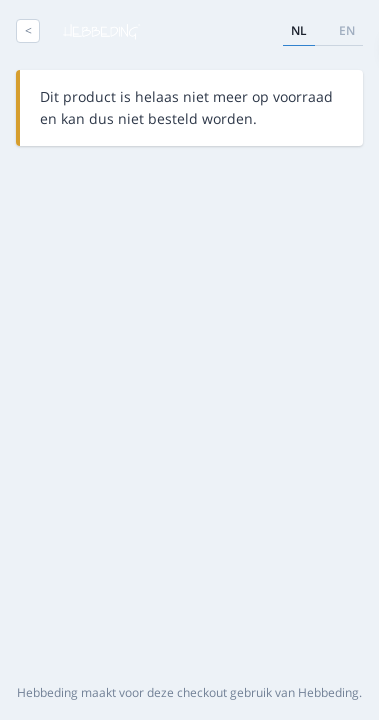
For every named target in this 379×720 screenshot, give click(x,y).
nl (299, 30)
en (347, 30)
